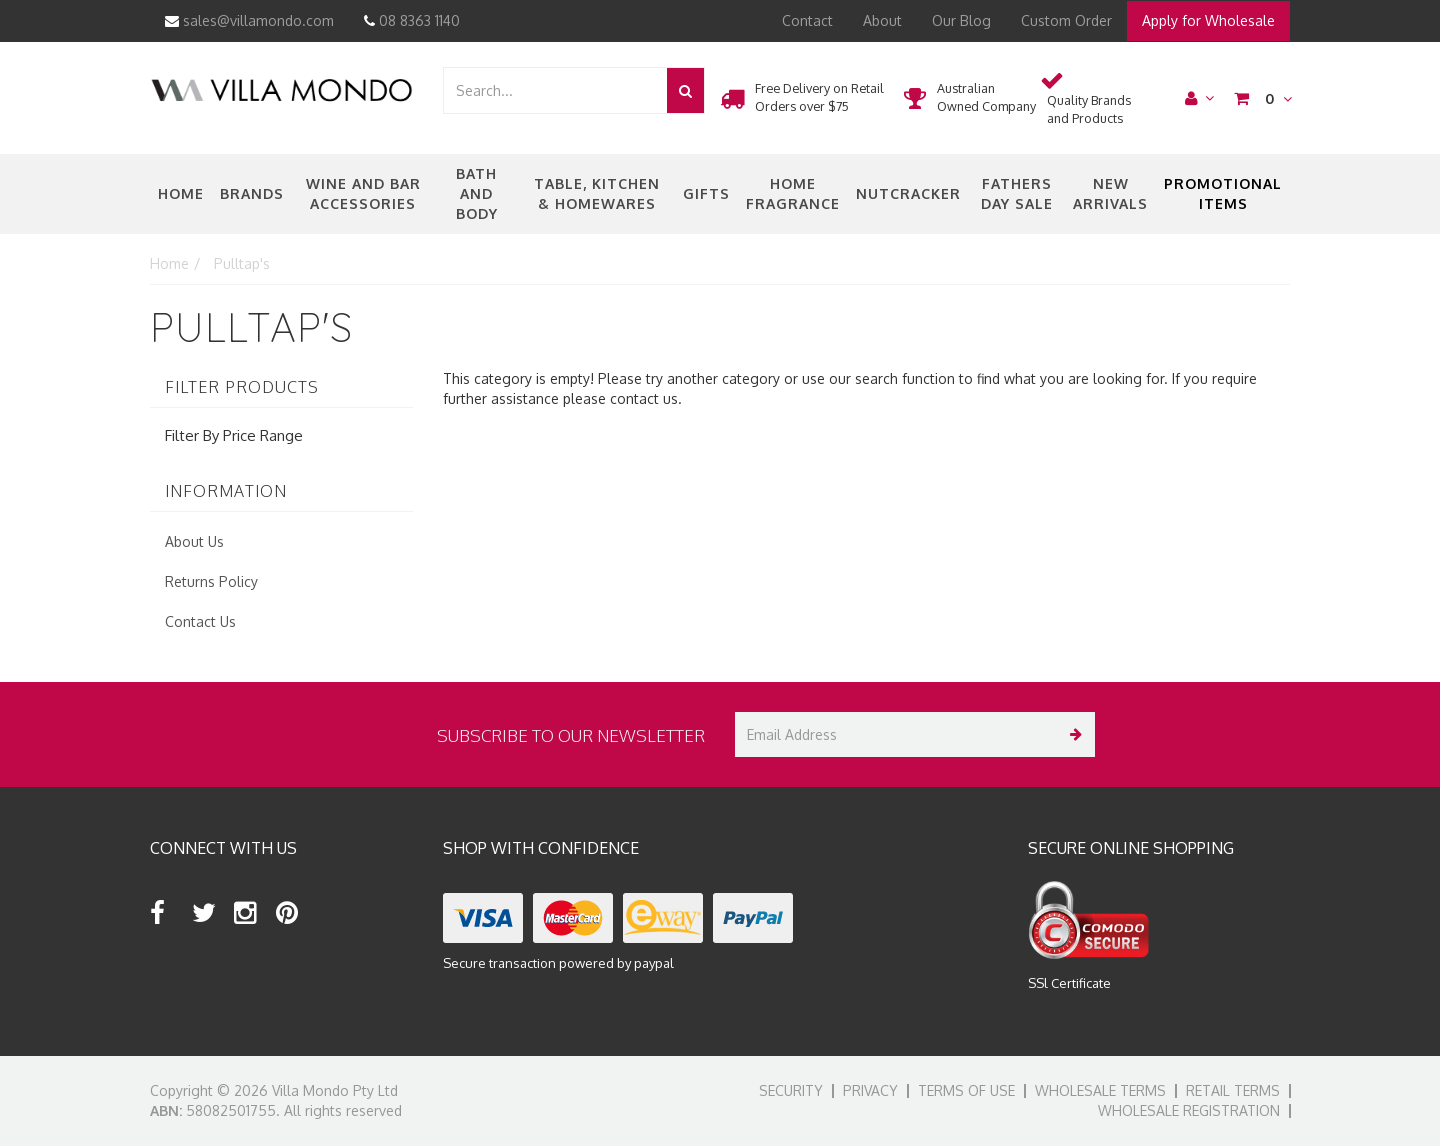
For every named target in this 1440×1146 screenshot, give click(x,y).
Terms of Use (966, 1090)
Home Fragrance (793, 193)
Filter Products (242, 388)
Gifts (706, 193)
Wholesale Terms (1100, 1090)
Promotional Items (1223, 193)
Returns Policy (211, 581)
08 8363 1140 (412, 20)
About (882, 20)
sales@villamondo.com (249, 20)
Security (791, 1090)
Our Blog (961, 20)
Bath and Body (477, 193)
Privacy (870, 1090)
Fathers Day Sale (1017, 193)
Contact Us (200, 621)
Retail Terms (1233, 1090)
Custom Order (1066, 20)
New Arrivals (1110, 193)
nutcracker (908, 193)
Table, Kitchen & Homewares (597, 193)
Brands (252, 193)
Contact (807, 20)
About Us (194, 541)
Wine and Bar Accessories (363, 193)
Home (181, 193)
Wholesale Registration (1189, 1110)
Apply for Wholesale (1208, 20)
